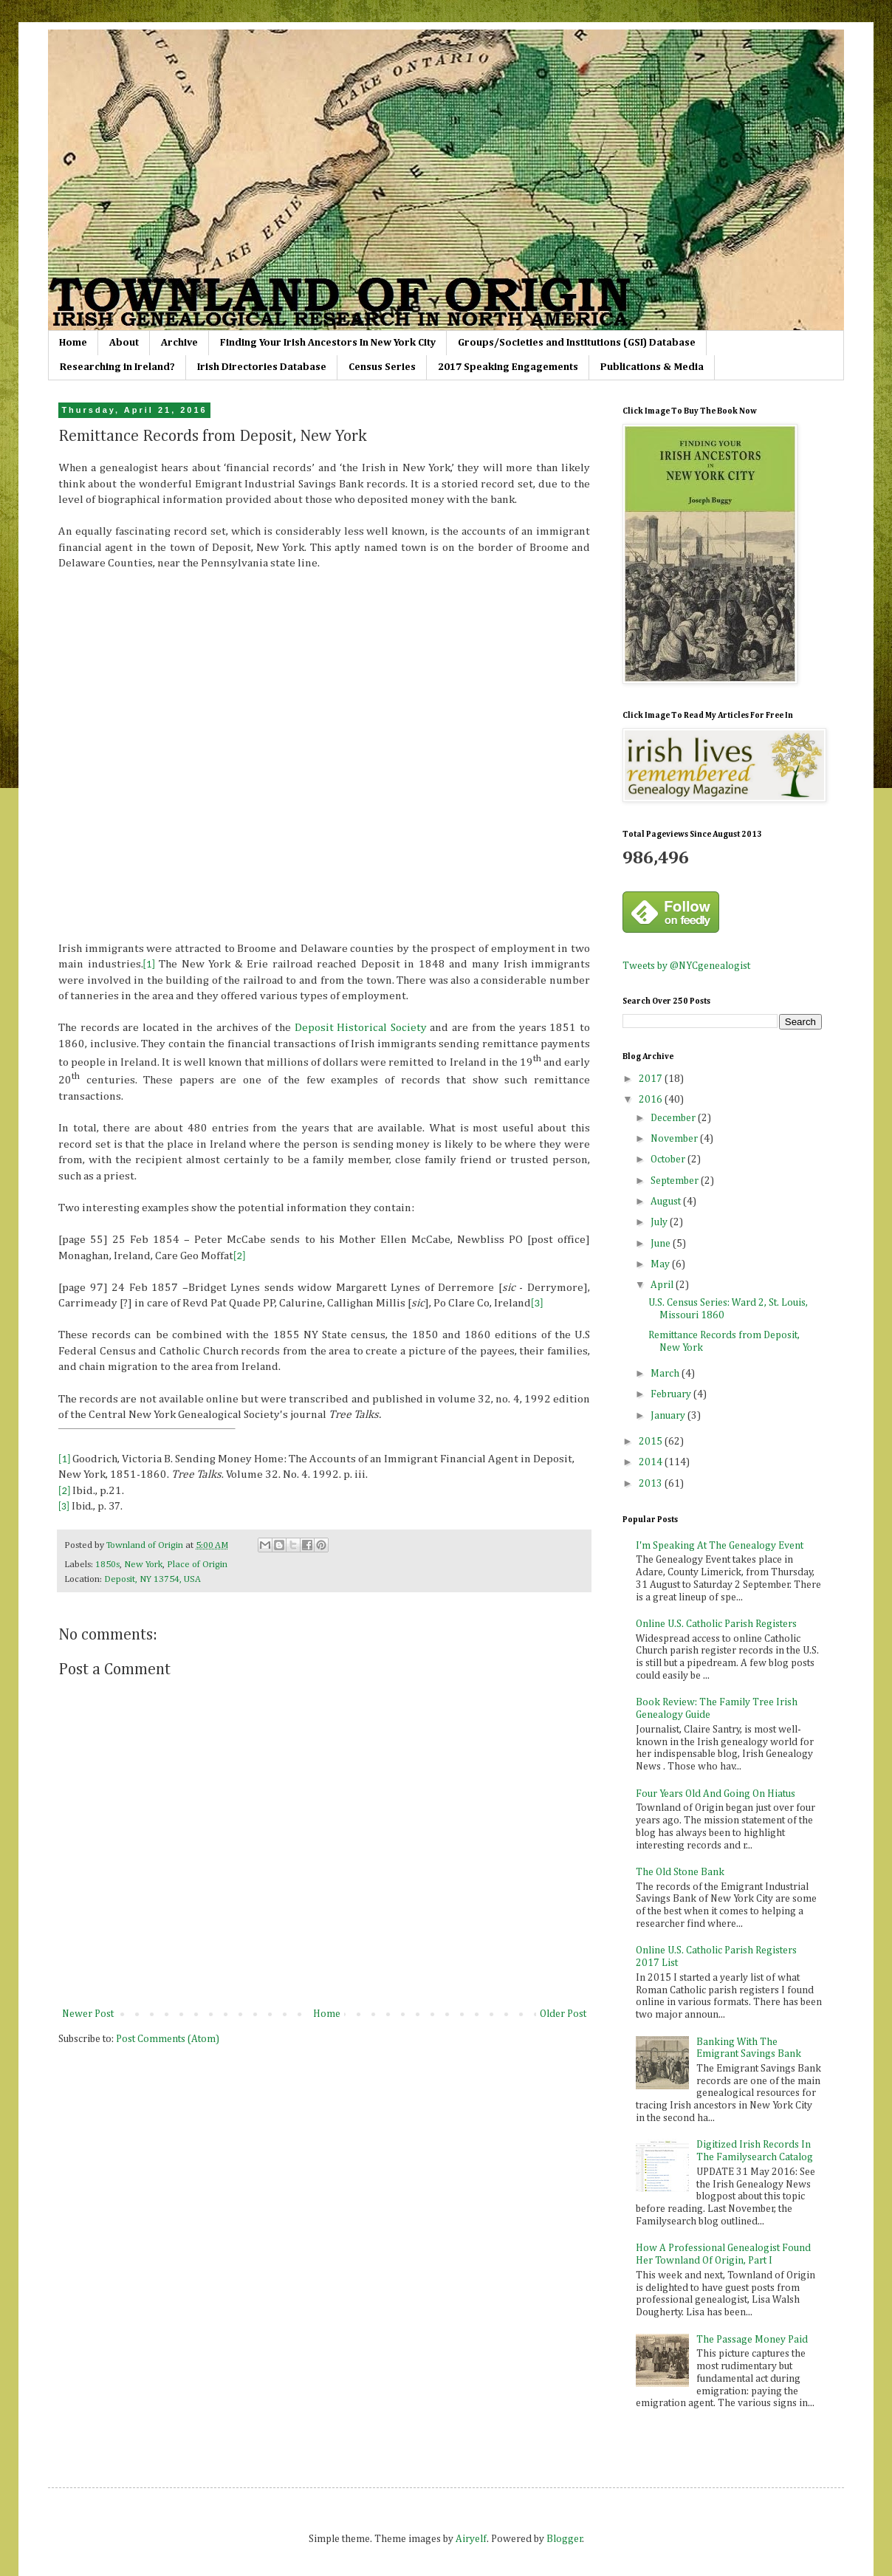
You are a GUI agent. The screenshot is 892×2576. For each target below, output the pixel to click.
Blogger (564, 2539)
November (675, 1139)
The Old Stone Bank (680, 1872)
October (669, 1159)
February (672, 1394)
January (669, 1416)
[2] (239, 1255)
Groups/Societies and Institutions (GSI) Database (577, 343)
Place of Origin (197, 1564)
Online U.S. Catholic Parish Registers (716, 1624)
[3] (537, 1302)
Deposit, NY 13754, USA (152, 1579)
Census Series (382, 367)
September (676, 1181)
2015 (652, 1441)
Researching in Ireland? (117, 367)
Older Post (563, 2014)
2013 (652, 1484)
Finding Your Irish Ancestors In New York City (328, 343)
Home (73, 343)
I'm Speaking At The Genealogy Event (719, 1546)
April (663, 1285)
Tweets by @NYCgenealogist (686, 966)
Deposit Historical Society (361, 1027)
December (674, 1118)
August (667, 1201)
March (666, 1373)
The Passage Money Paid (752, 2339)
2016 (652, 1100)
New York (143, 1564)
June (662, 1244)
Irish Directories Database (261, 367)
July (660, 1222)
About (124, 343)
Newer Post (88, 2014)
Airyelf (471, 2539)
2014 (652, 1462)
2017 (652, 1079)
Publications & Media (652, 367)
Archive (179, 343)
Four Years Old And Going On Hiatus (715, 1794)
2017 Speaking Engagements (508, 367)
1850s (107, 1564)
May (661, 1264)
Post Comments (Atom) (167, 2039)
